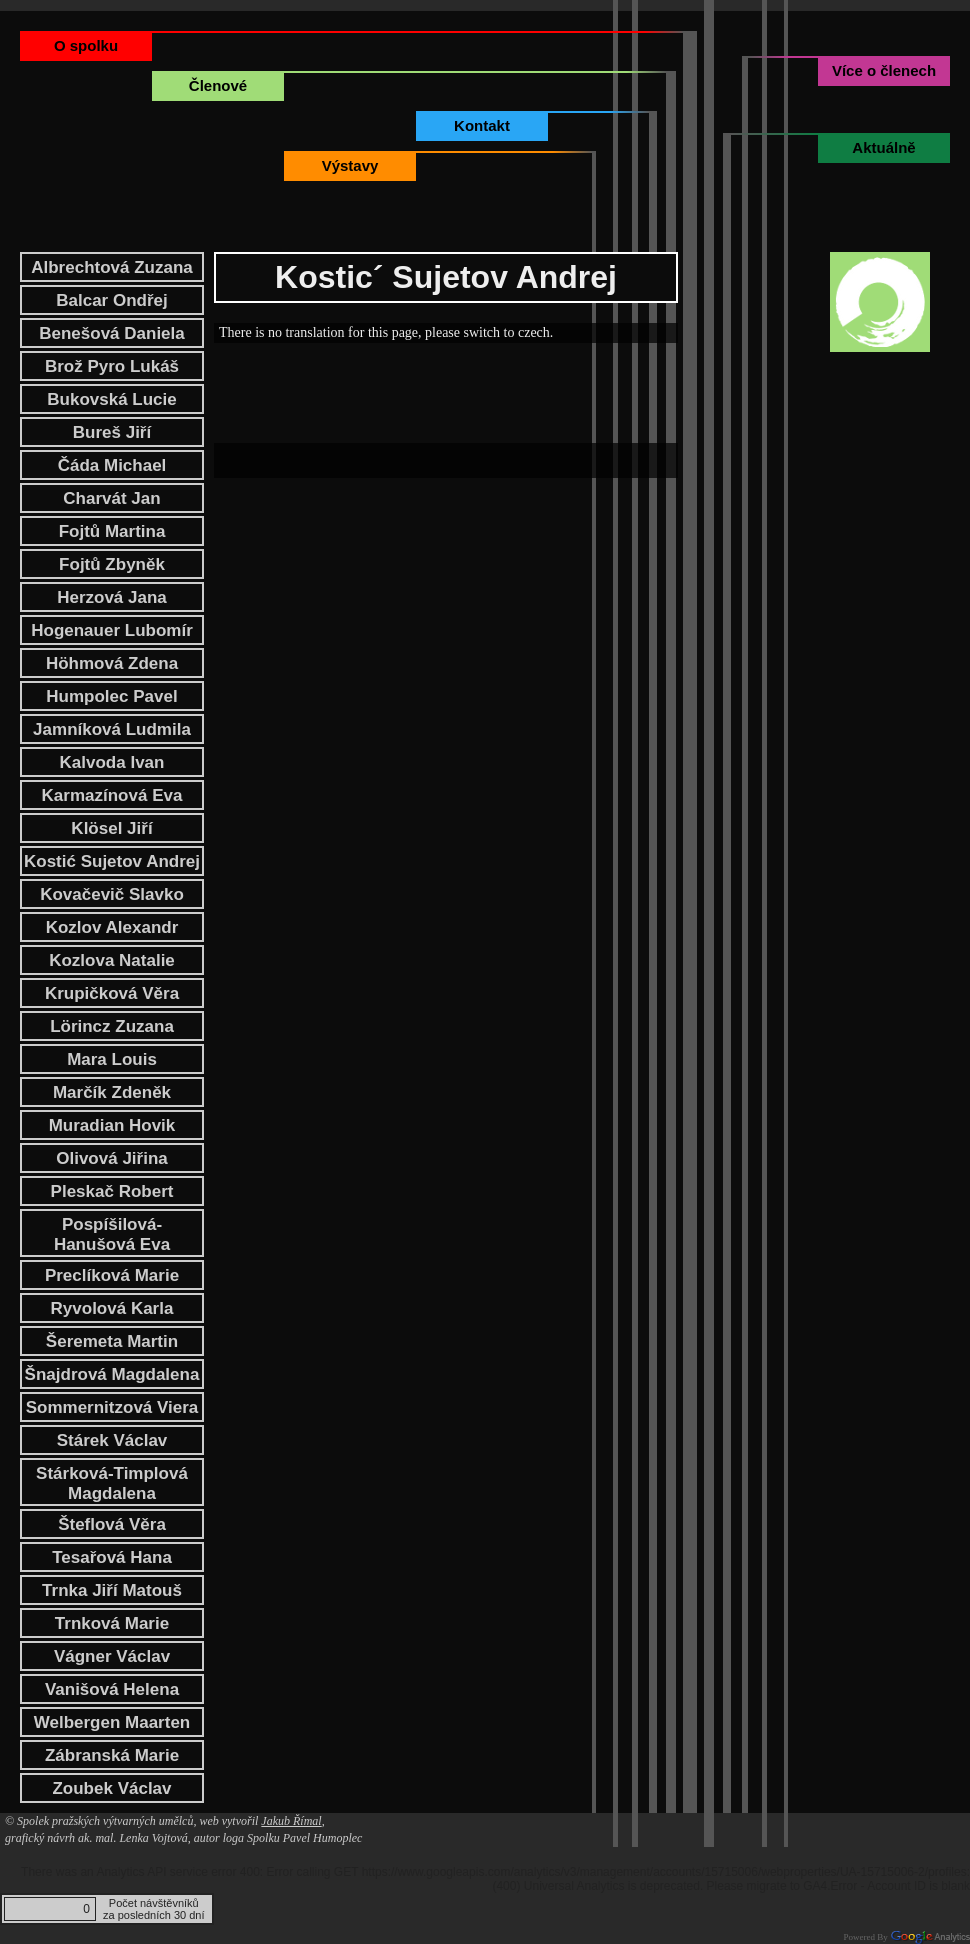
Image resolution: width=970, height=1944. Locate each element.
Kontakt (482, 125)
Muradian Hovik (112, 1125)
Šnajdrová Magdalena (112, 1374)
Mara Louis (112, 1059)
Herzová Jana (112, 597)
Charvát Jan (111, 498)
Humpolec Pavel (111, 696)
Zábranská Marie (112, 1755)
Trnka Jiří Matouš (112, 1590)
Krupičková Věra (112, 993)
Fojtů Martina (112, 531)
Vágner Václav (112, 1656)
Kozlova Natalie (112, 960)
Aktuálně (883, 147)
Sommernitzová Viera (112, 1407)
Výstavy (350, 165)
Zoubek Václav (111, 1788)
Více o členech (884, 70)
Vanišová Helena (112, 1689)
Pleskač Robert (112, 1191)
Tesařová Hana (112, 1557)
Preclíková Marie (112, 1275)
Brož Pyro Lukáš (112, 366)
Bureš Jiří (112, 432)
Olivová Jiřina (112, 1158)
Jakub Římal (291, 1821)
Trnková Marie (112, 1623)
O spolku (86, 45)
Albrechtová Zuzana (112, 267)
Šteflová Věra (112, 1524)
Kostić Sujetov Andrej (112, 861)
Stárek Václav (112, 1440)
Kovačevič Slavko (112, 894)
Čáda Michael (112, 465)
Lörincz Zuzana (112, 1026)
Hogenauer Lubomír (112, 630)
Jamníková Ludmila (112, 729)
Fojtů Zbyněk (112, 564)
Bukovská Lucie (111, 399)
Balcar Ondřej (112, 300)
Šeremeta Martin (112, 1341)
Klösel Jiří (111, 828)
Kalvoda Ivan (112, 762)
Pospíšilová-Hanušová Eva (112, 1234)
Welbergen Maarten (112, 1722)
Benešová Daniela (112, 333)
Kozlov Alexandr (112, 927)
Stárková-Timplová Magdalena (112, 1483)
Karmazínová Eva (112, 795)
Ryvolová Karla (112, 1308)
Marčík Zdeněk (112, 1092)
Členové (218, 85)
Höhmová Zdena (112, 663)
